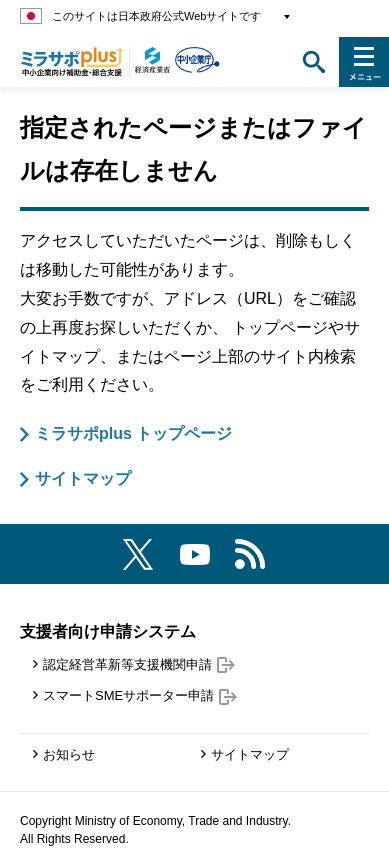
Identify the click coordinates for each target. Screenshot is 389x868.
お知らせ (69, 754)
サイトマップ (83, 478)
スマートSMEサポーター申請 (140, 695)
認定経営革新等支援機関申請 (139, 664)
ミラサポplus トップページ (133, 433)
